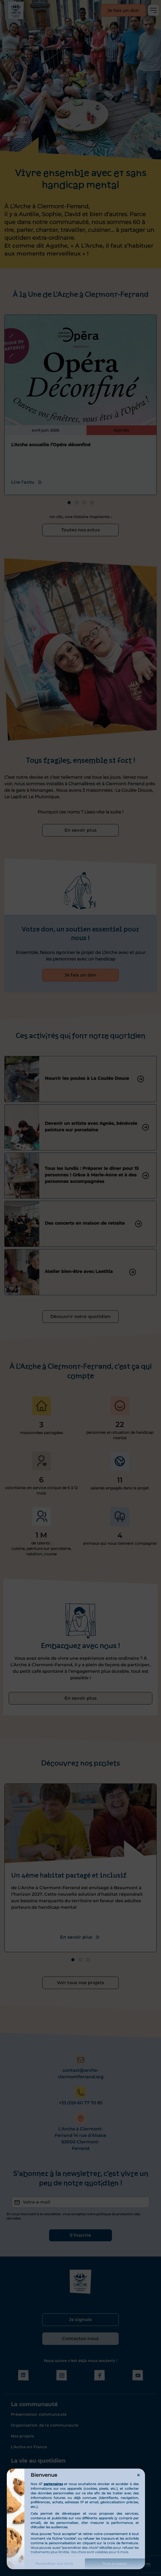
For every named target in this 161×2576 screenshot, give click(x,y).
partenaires (53, 2484)
